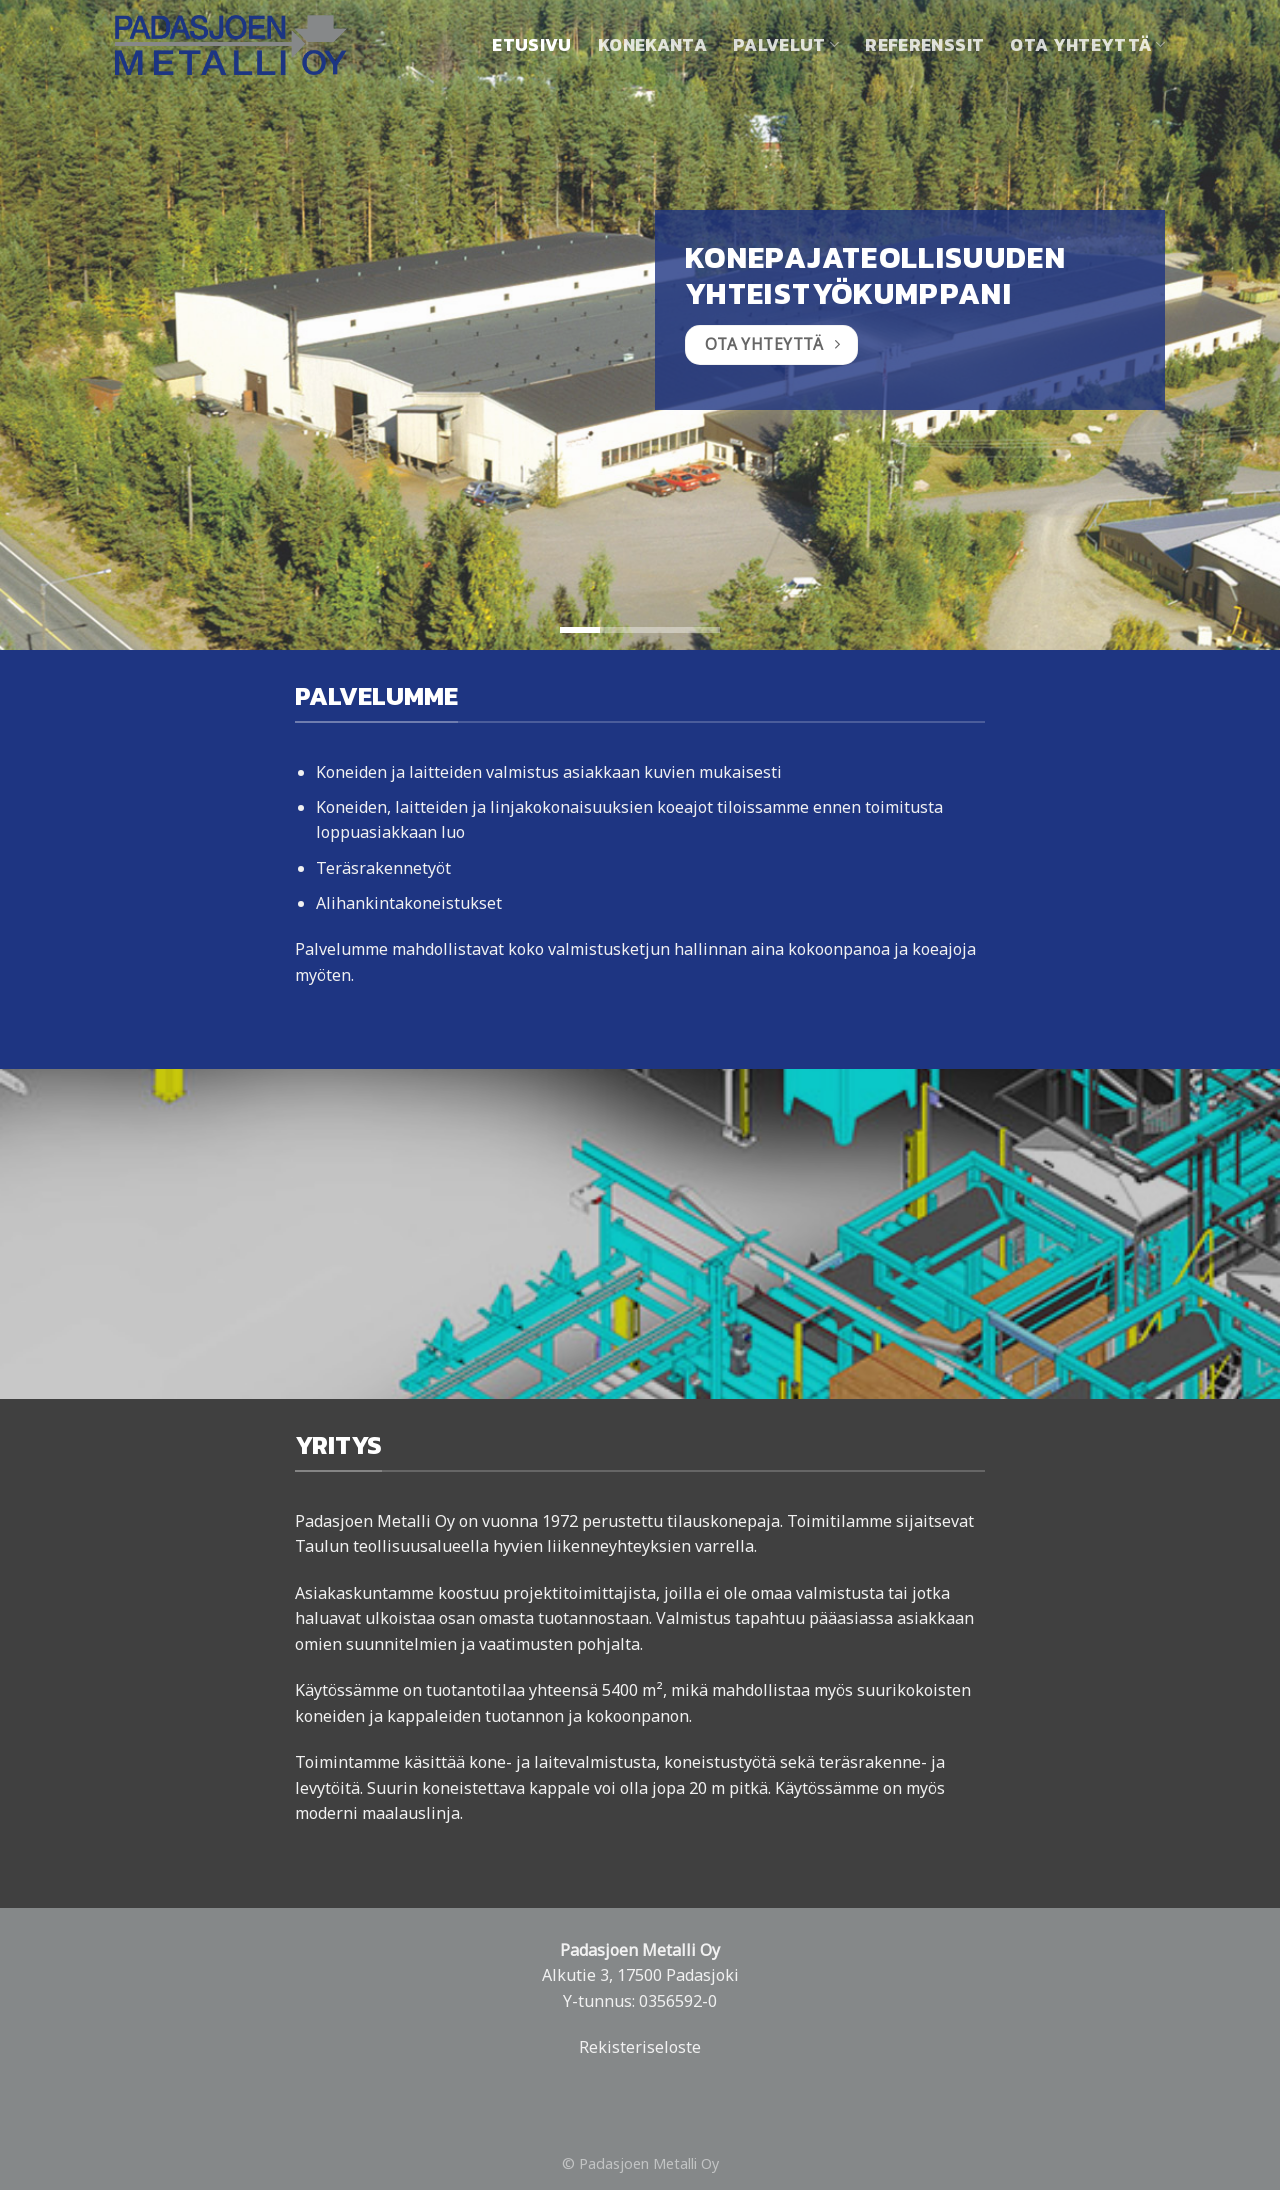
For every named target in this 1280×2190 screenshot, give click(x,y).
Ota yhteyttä (1087, 45)
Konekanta (652, 45)
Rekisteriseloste (640, 2047)
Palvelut (786, 45)
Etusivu (531, 45)
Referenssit (924, 45)
